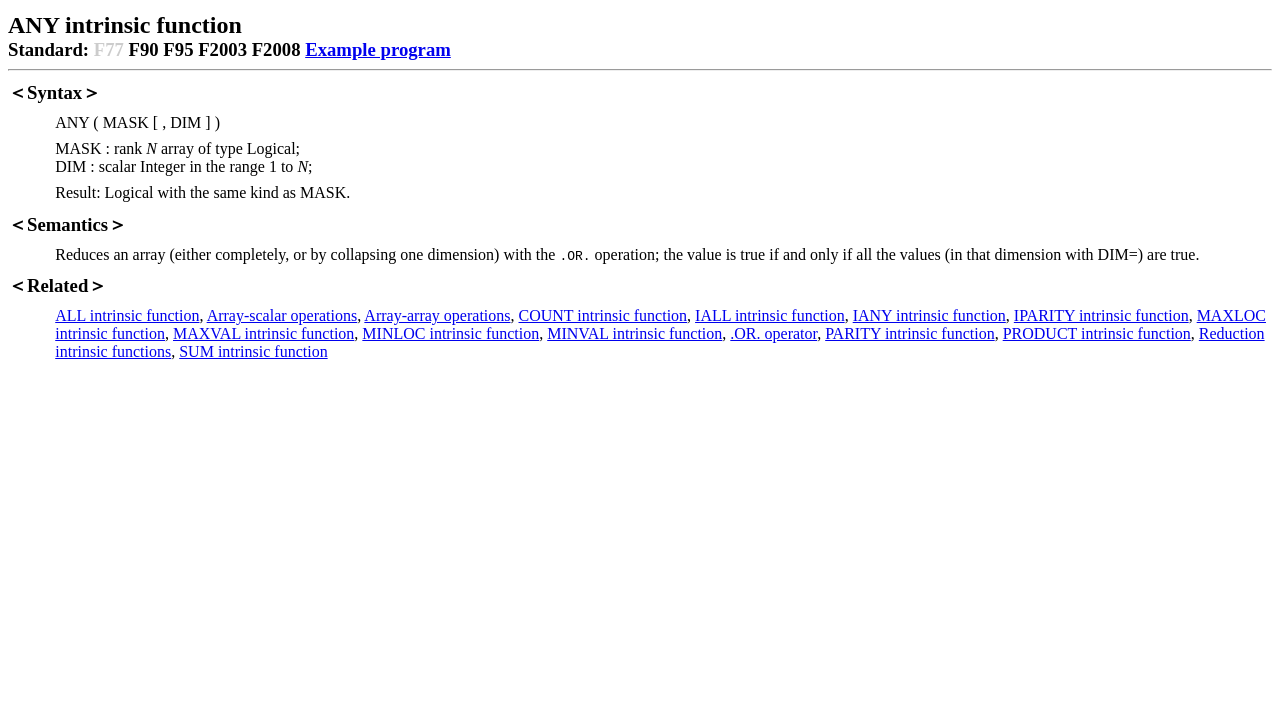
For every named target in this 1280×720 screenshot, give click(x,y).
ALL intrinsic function (127, 315)
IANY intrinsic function (929, 315)
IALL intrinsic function (770, 315)
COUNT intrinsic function (603, 315)
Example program (378, 49)
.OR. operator (773, 333)
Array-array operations (437, 315)
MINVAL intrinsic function (634, 333)
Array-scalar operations (282, 315)
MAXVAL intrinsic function (263, 333)
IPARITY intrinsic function (1101, 315)
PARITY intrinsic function (909, 333)
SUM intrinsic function (253, 351)
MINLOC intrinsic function (450, 333)
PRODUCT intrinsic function (1097, 333)
